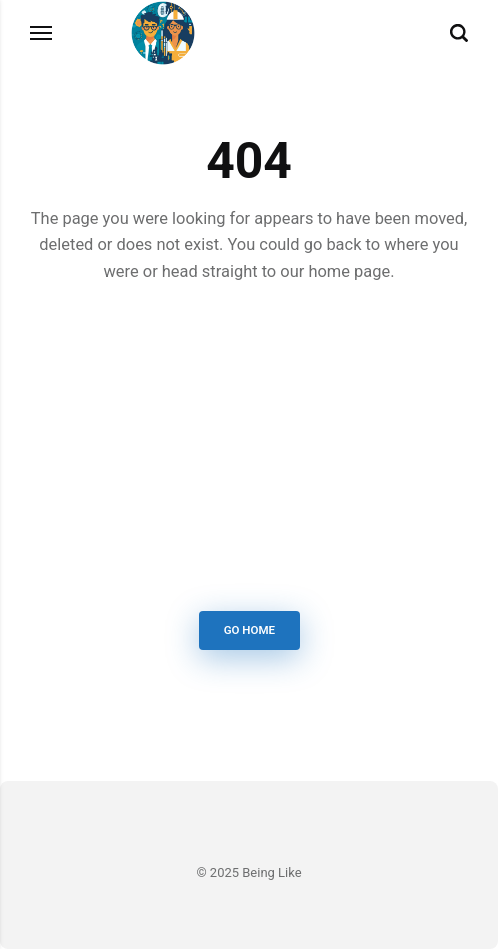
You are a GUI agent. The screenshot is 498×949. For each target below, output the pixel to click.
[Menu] (42, 33)
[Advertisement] (249, 452)
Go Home (248, 630)
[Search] (459, 33)
